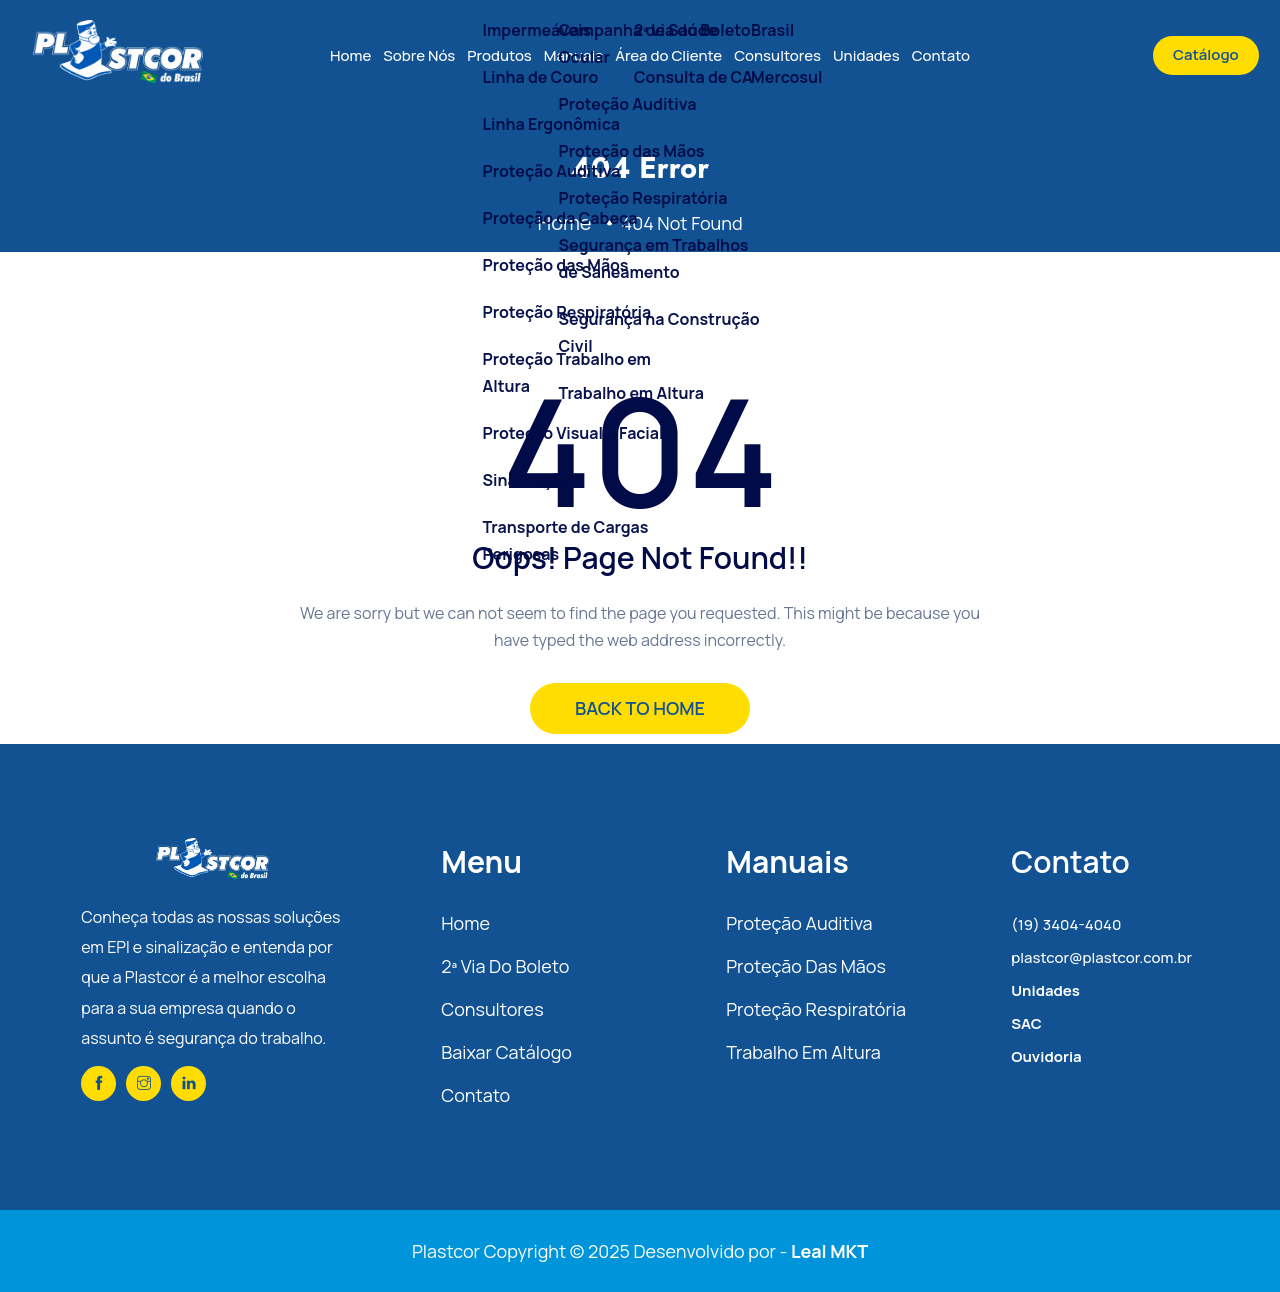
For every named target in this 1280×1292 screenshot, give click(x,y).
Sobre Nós (419, 55)
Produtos (499, 55)
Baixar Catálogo (506, 1052)
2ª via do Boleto (505, 966)
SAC (1026, 1023)
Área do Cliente (668, 55)
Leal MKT (829, 1251)
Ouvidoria (1046, 1056)
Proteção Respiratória (816, 1009)
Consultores (777, 55)
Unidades (866, 55)
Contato (941, 55)
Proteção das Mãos (806, 966)
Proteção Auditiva (799, 923)
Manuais (573, 55)
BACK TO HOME (640, 708)
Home (350, 55)
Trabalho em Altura (803, 1052)
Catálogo (1206, 54)
